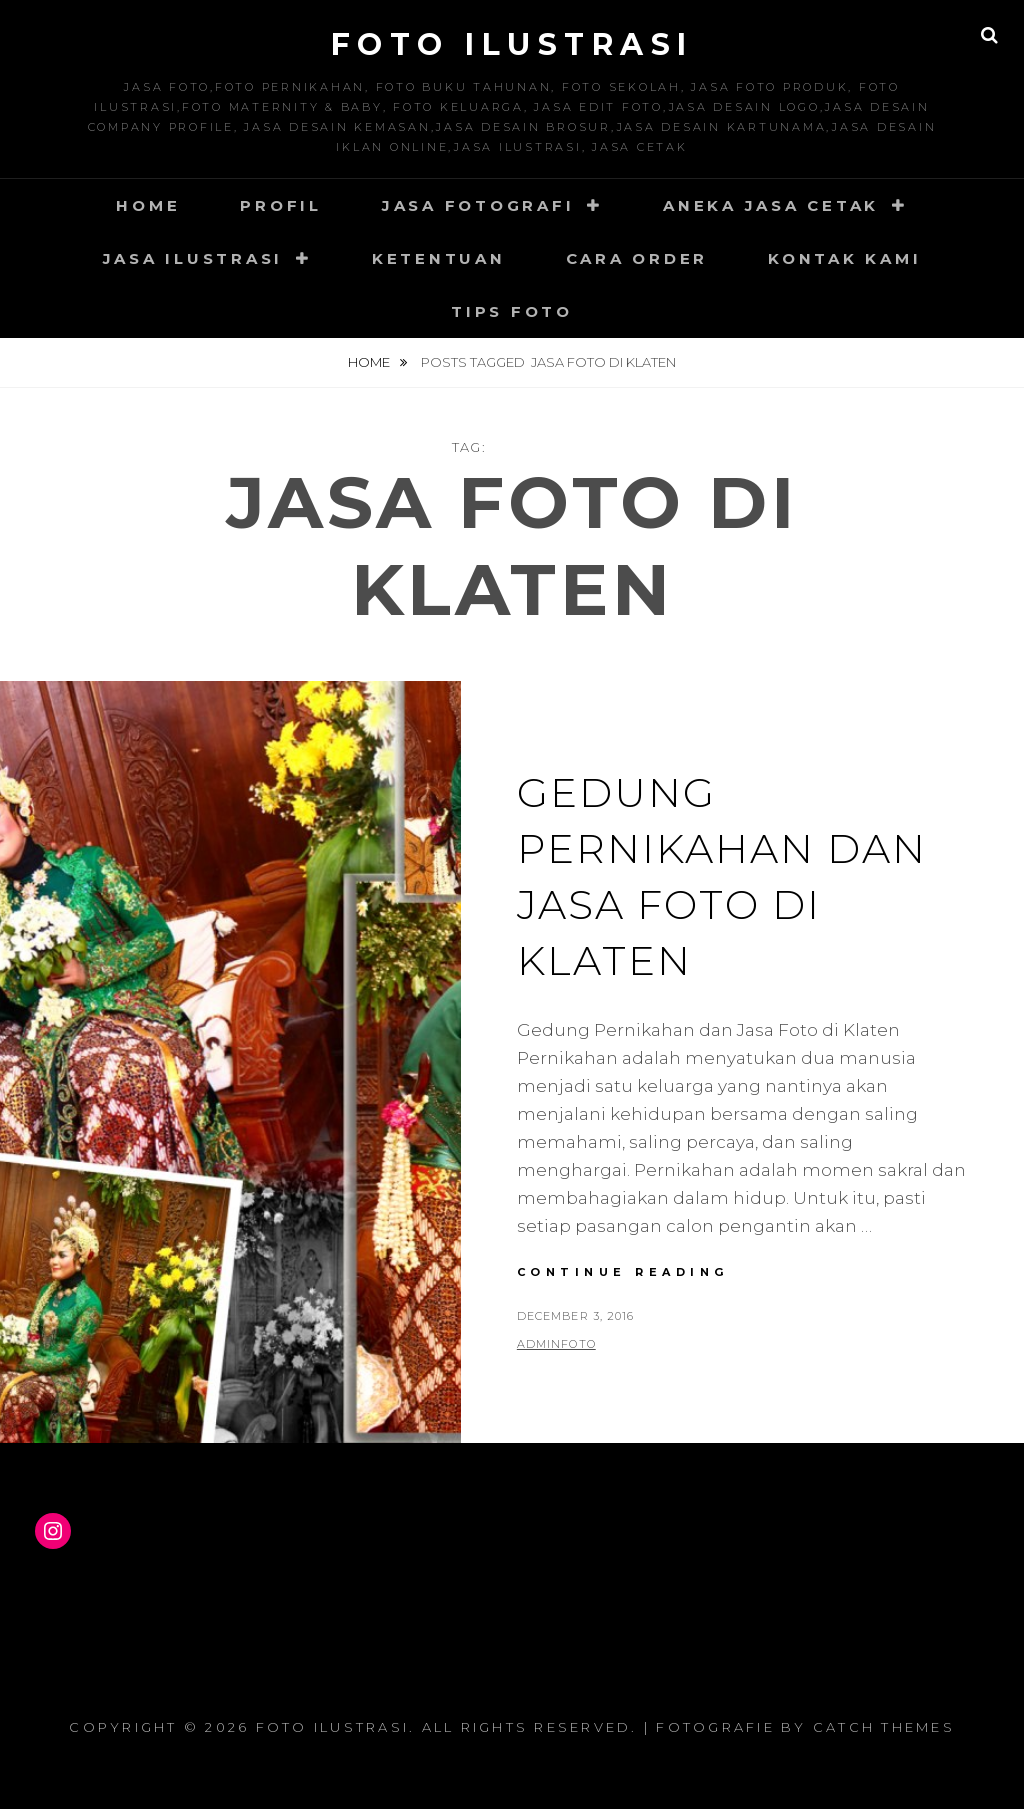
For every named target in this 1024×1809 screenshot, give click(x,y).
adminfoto (556, 1344)
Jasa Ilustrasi (193, 258)
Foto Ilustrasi (512, 44)
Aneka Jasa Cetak (771, 205)
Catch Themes (884, 1727)
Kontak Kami (844, 258)
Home (148, 205)
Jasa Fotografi (478, 205)
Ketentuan (439, 258)
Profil (281, 205)
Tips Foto (512, 311)
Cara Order (637, 258)
